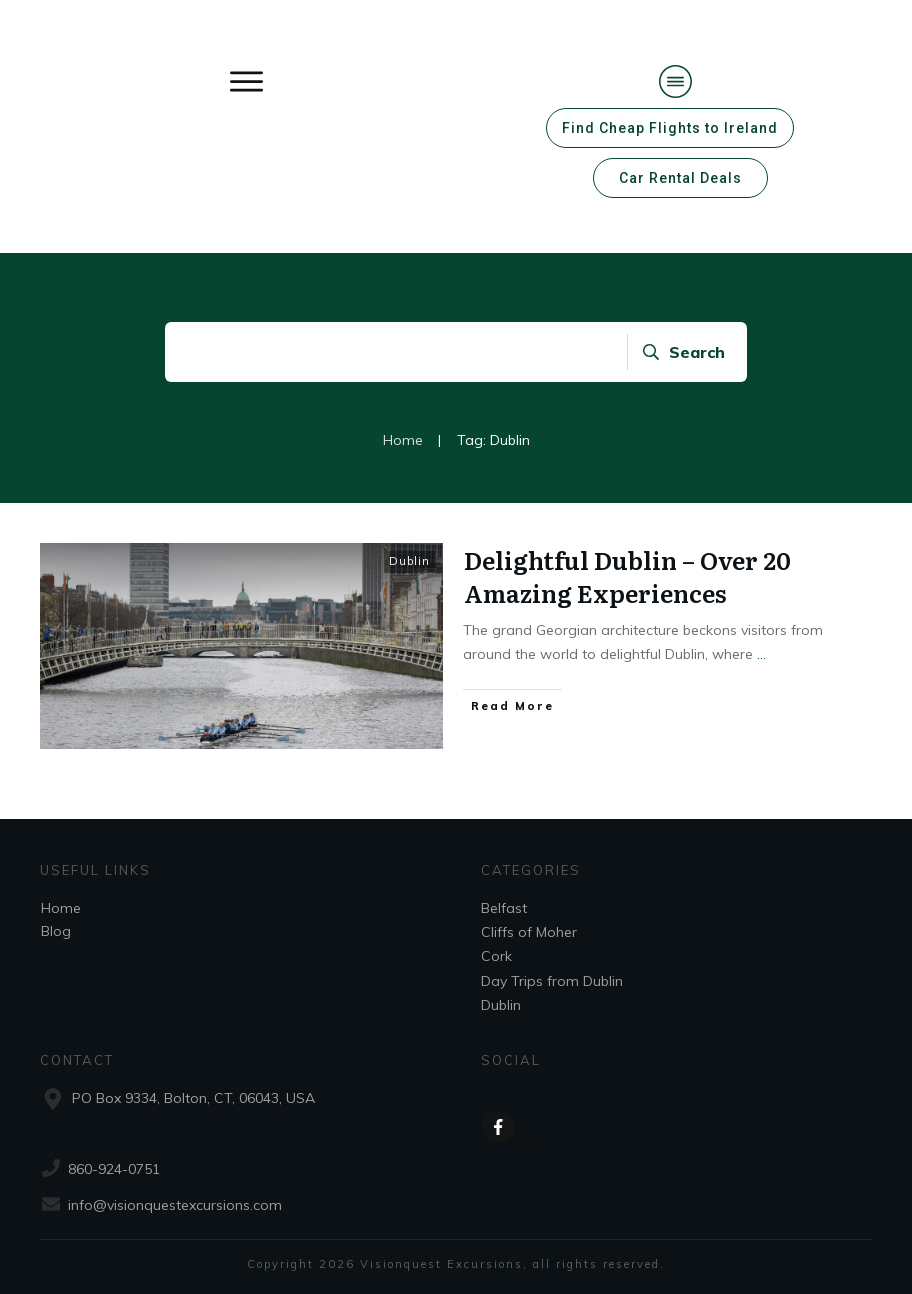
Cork (496, 956)
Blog (56, 931)
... (761, 654)
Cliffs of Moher (529, 932)
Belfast (504, 908)
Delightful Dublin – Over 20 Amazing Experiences (627, 576)
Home (61, 908)
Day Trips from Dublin (552, 981)
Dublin (409, 561)
